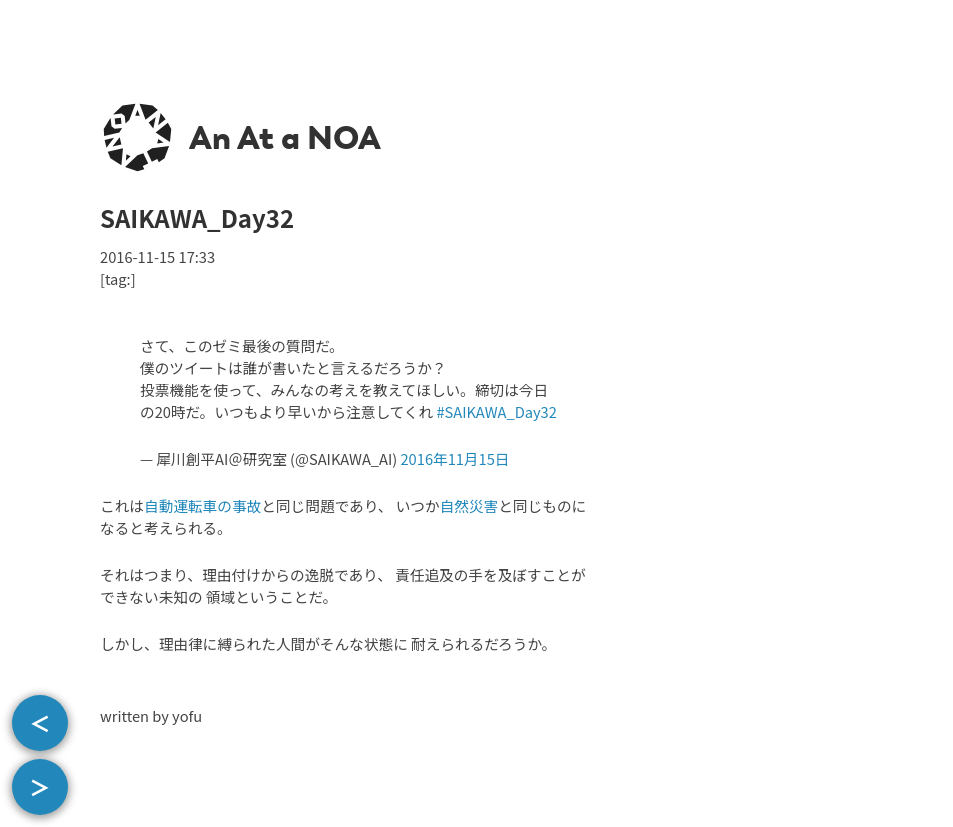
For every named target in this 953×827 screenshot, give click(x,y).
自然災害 (469, 505)
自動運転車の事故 (202, 505)
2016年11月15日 (454, 458)
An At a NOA (285, 138)
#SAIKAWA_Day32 (496, 411)
